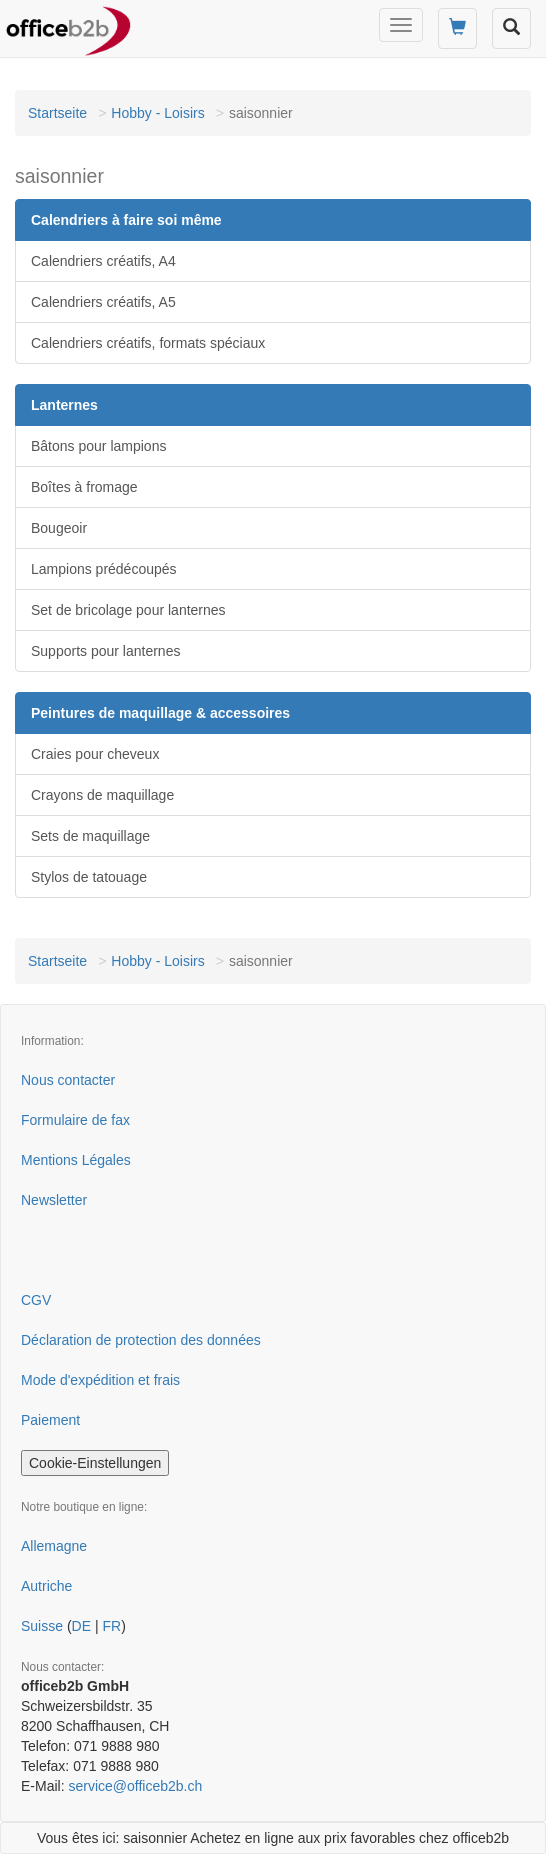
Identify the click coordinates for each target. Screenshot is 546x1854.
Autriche (46, 1586)
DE (81, 1626)
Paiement (50, 1420)
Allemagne (54, 1546)
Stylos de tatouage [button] (89, 877)
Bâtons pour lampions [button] (98, 446)
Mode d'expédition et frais (100, 1380)
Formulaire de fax (75, 1120)
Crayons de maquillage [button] (102, 795)
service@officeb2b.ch (135, 1786)
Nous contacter (68, 1080)
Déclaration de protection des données (141, 1340)
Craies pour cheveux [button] (95, 754)
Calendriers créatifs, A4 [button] (103, 261)
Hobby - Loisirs (157, 113)
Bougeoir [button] (59, 528)
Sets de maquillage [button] (90, 836)
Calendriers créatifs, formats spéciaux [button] (148, 343)
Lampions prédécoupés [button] (104, 569)
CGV (36, 1300)
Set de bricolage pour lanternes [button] (128, 610)
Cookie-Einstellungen (95, 1463)
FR (111, 1626)
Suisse (42, 1626)
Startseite (57, 113)
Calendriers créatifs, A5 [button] (103, 302)
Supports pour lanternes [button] (105, 651)
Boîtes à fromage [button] (84, 487)
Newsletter (54, 1200)
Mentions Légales (76, 1160)
